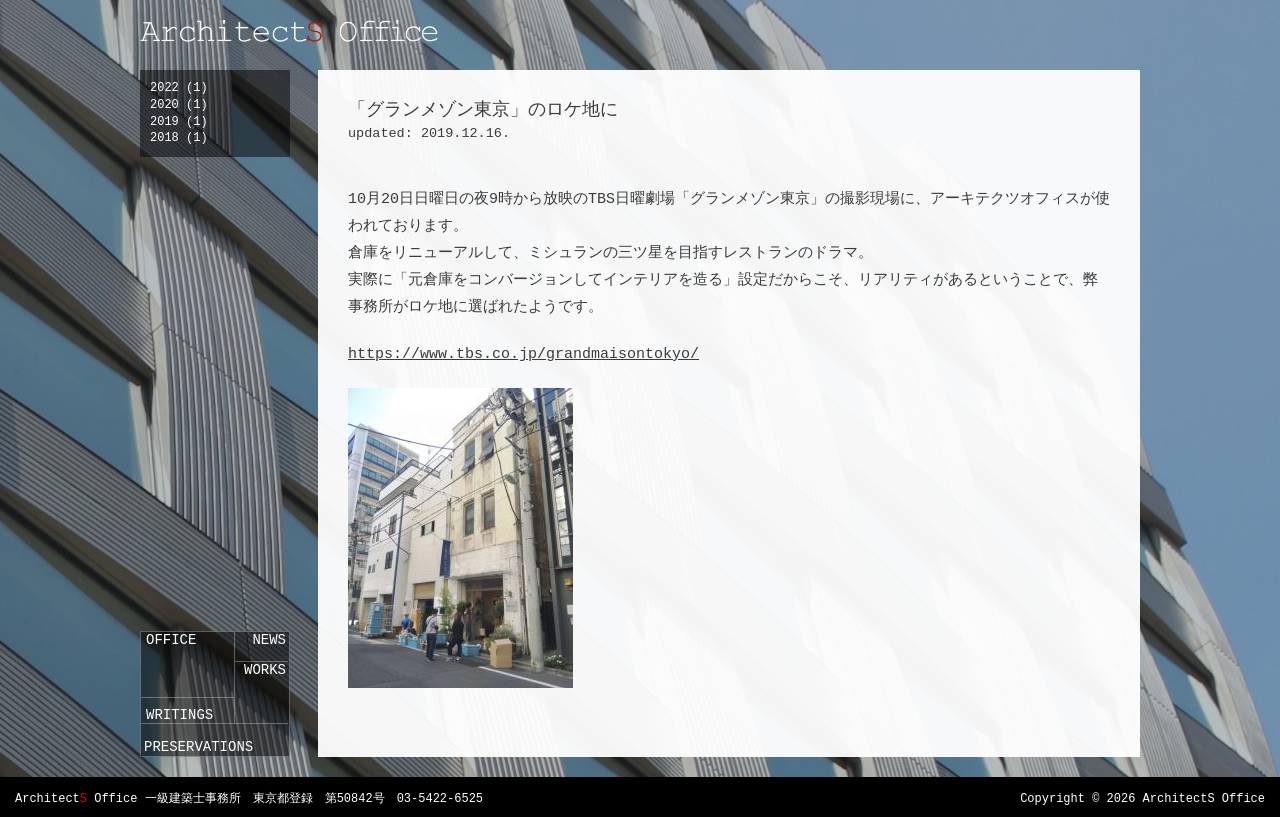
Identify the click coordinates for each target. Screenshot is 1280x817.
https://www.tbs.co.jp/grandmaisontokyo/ (523, 354)
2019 (164, 122)
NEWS (269, 640)
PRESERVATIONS (198, 747)
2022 (164, 88)
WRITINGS (179, 715)
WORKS (265, 670)
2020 (164, 105)
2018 (164, 138)
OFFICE (171, 640)
